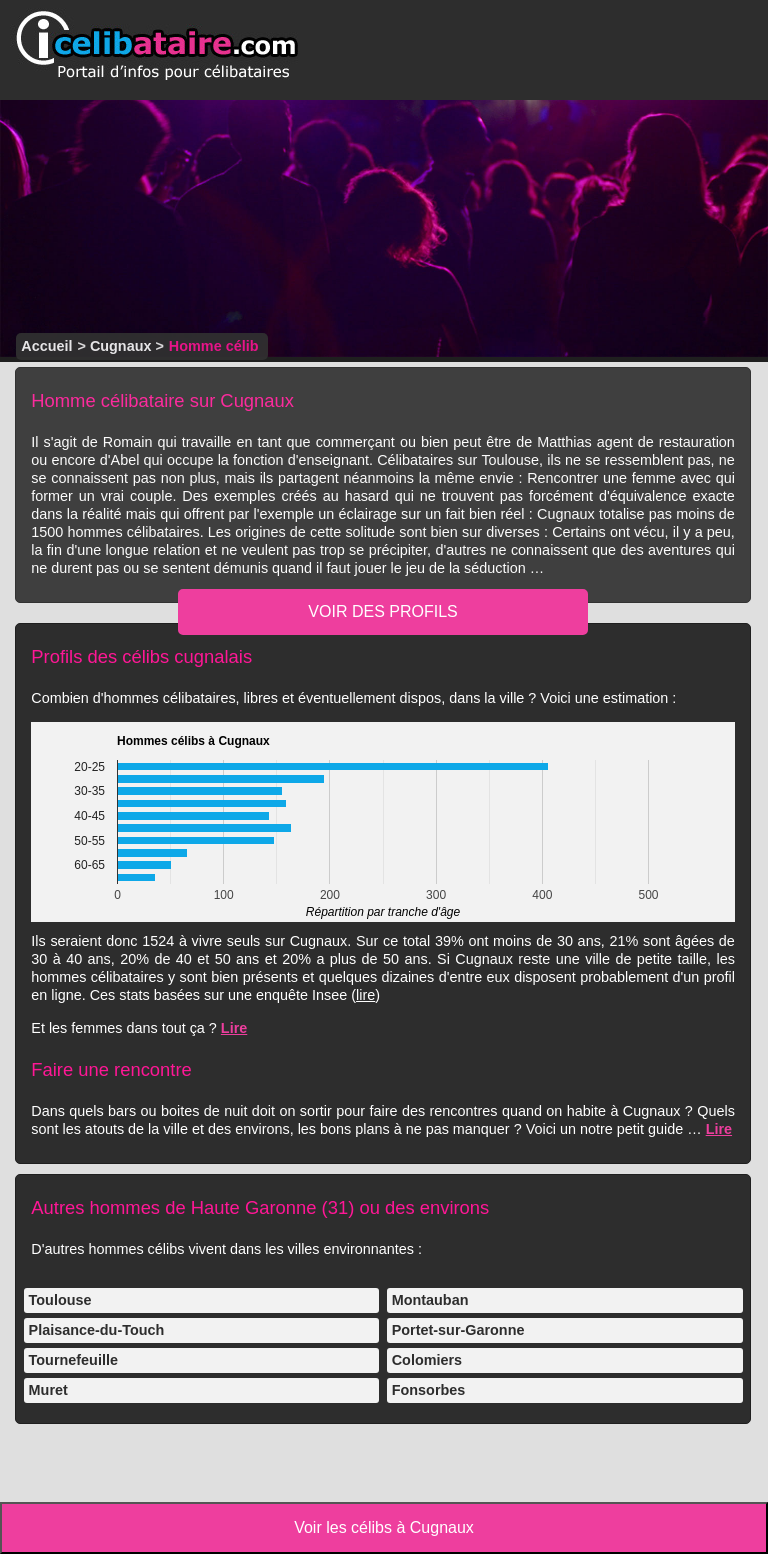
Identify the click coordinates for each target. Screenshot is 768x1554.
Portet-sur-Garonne (458, 1330)
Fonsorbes (429, 1390)
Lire (234, 1028)
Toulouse (60, 1300)
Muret (48, 1390)
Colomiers (427, 1360)
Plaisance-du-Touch (97, 1330)
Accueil (46, 346)
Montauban (430, 1300)
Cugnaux (121, 346)
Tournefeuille (73, 1360)
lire (365, 995)
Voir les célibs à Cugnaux (384, 1527)
